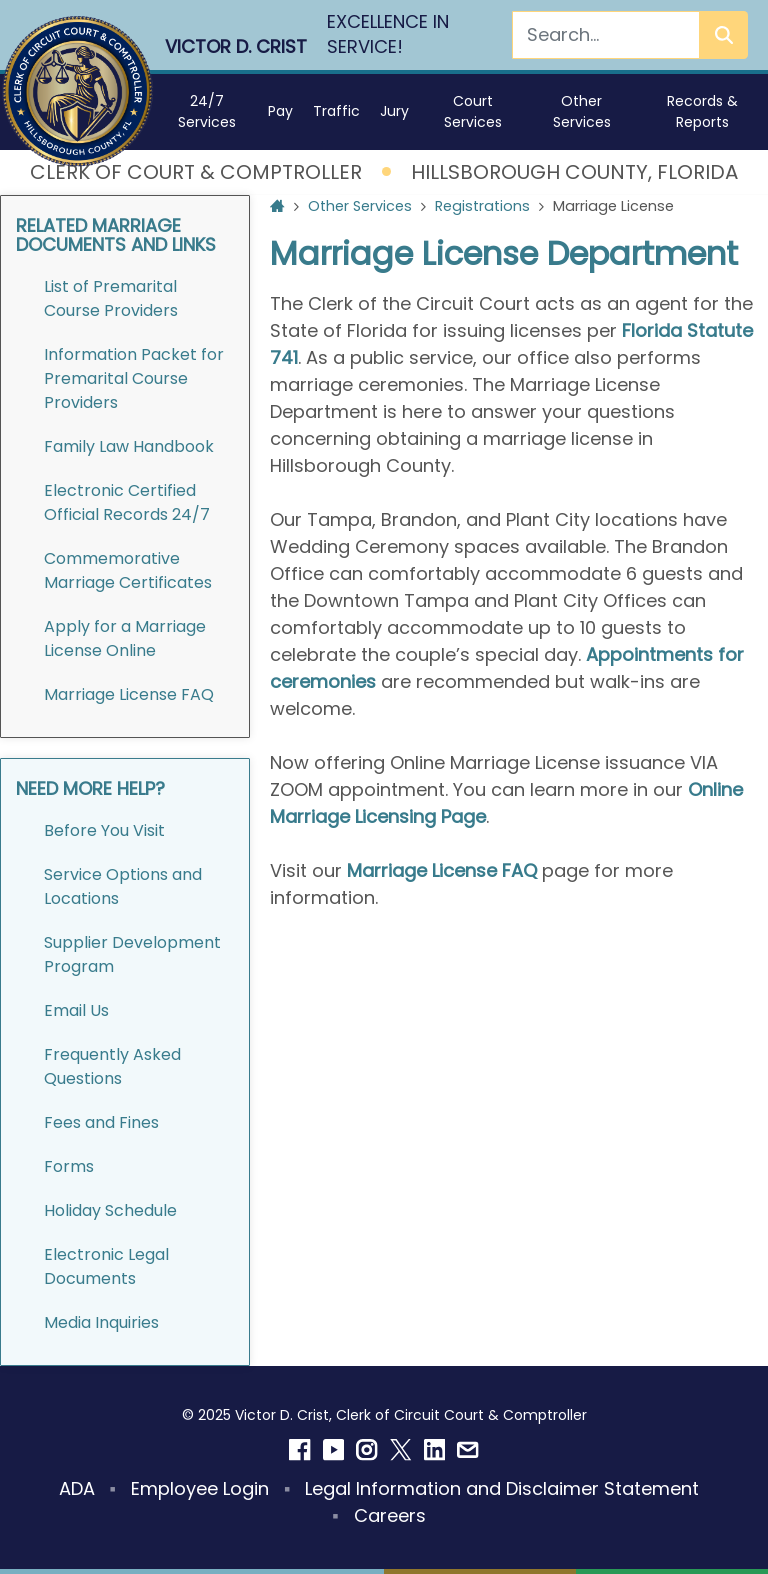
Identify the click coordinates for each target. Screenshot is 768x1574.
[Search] (606, 35)
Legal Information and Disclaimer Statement (502, 1488)
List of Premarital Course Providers (111, 298)
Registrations (482, 206)
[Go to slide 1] (481, 941)
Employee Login (200, 1488)
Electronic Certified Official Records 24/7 (127, 502)
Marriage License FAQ (129, 694)
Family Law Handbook (129, 446)
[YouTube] (334, 1450)
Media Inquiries (101, 1322)
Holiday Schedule (110, 1210)
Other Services (360, 206)
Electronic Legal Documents (106, 1266)
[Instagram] (367, 1450)
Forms (71, 1166)
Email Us (76, 1010)
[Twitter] (401, 1450)
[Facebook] (300, 1450)
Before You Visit (104, 830)
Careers (390, 1515)
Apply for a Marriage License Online (125, 638)
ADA (77, 1488)
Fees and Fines (101, 1122)
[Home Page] (277, 207)
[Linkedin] (435, 1450)
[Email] (468, 1450)
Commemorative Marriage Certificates (128, 570)
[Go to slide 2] (519, 941)
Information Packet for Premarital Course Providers (134, 378)
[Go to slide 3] (557, 941)
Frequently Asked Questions (112, 1066)
